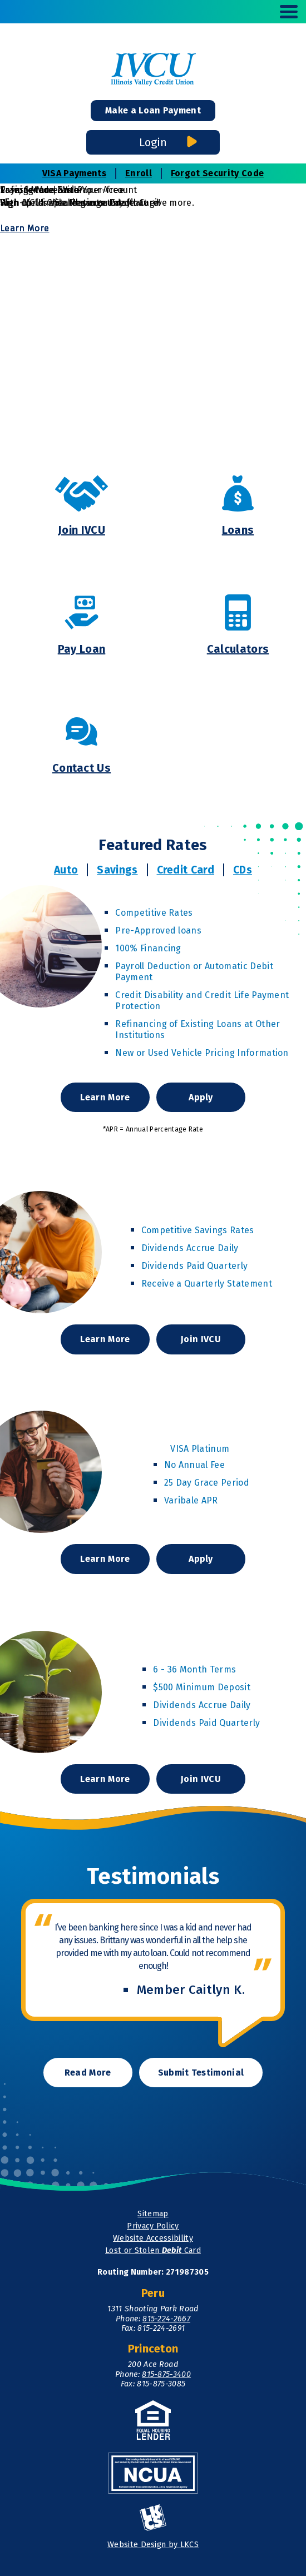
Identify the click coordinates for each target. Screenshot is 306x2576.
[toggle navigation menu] (284, 12)
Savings (117, 869)
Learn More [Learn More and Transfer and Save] (24, 228)
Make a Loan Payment (153, 110)
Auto (66, 869)
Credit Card (186, 869)
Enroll (138, 173)
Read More (88, 2072)
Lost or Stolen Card (153, 2250)
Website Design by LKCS (153, 2544)
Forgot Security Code (217, 173)
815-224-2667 (166, 2319)
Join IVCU (201, 1339)
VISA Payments (74, 173)
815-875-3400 (166, 2374)
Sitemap (152, 2213)
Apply (206, 1102)
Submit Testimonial (201, 2072)
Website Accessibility (153, 2238)
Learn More (105, 1102)
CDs (242, 869)
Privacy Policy (153, 2226)
